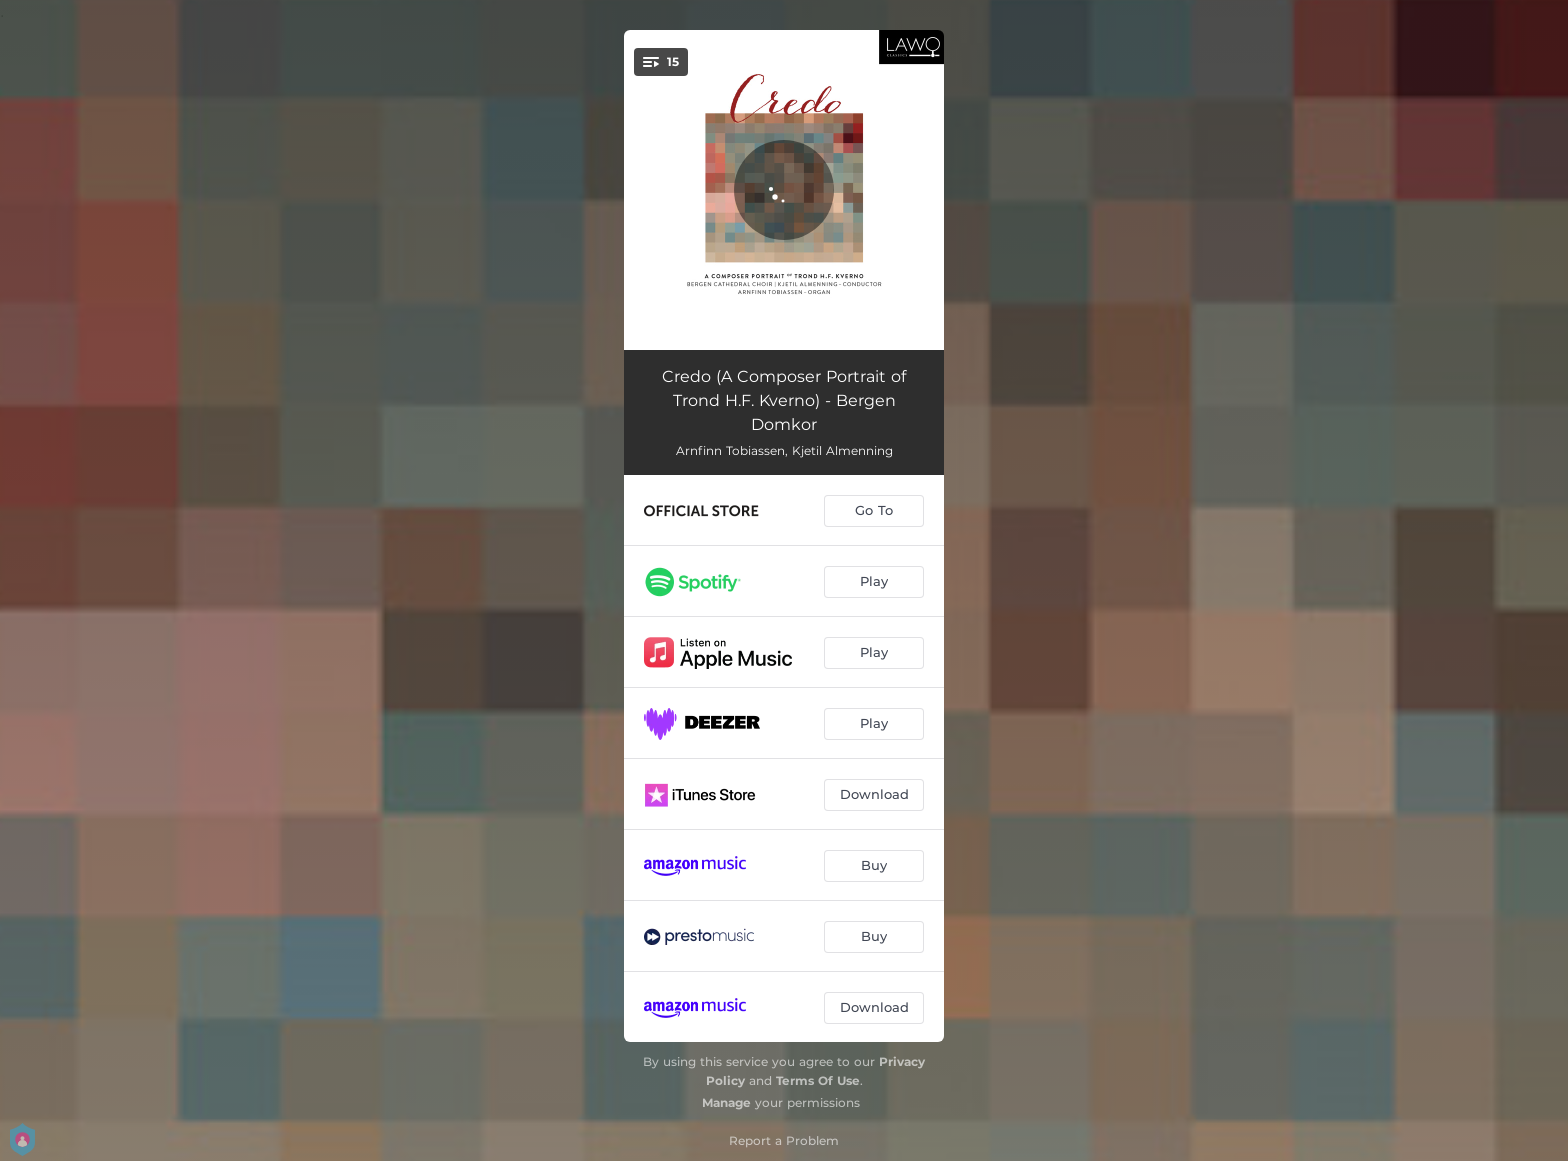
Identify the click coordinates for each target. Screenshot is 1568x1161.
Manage (726, 1102)
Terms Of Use (818, 1080)
